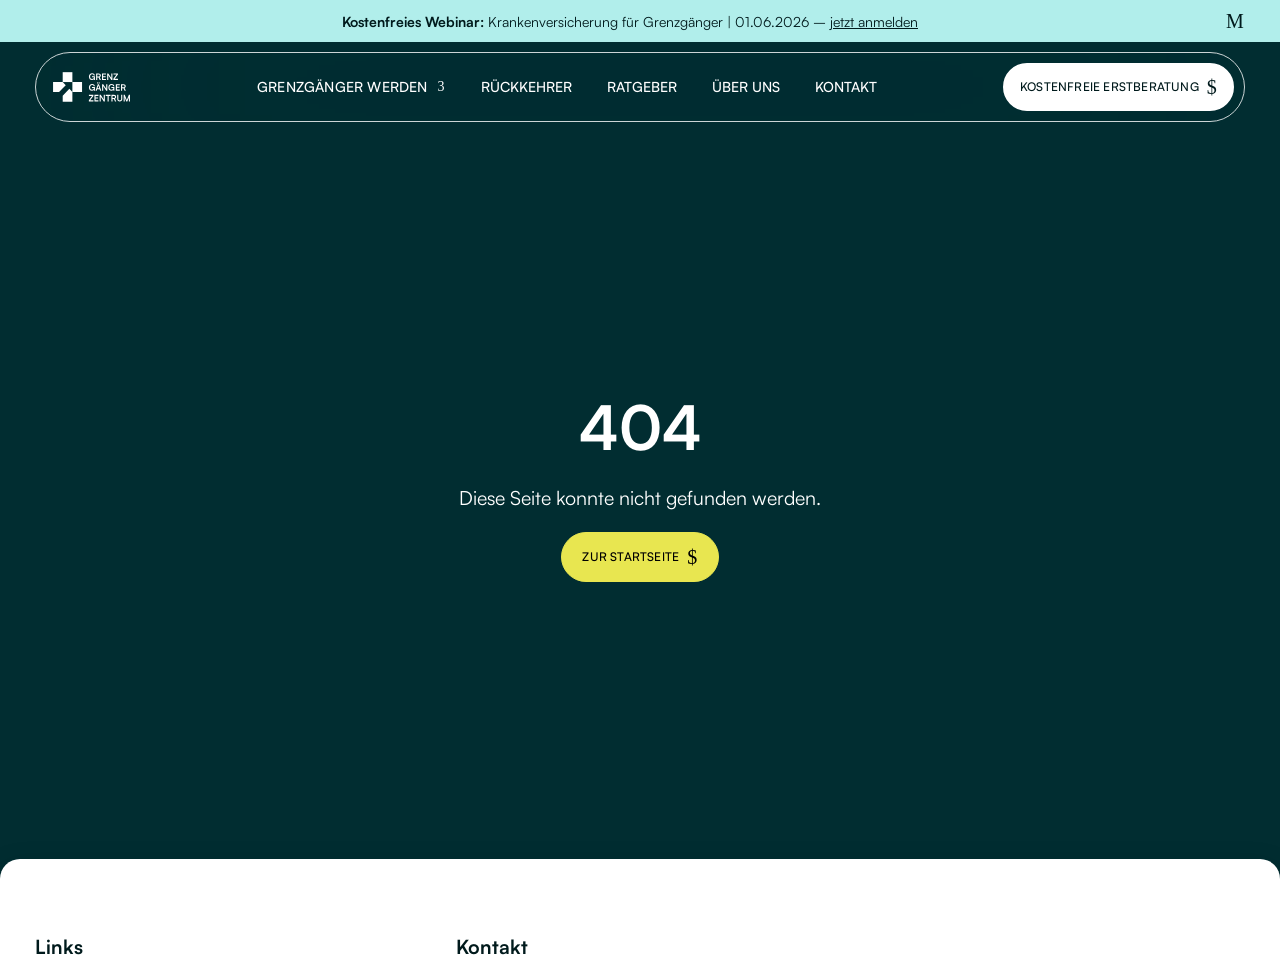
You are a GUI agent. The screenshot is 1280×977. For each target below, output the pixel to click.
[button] (1235, 21)
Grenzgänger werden (342, 86)
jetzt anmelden (874, 21)
